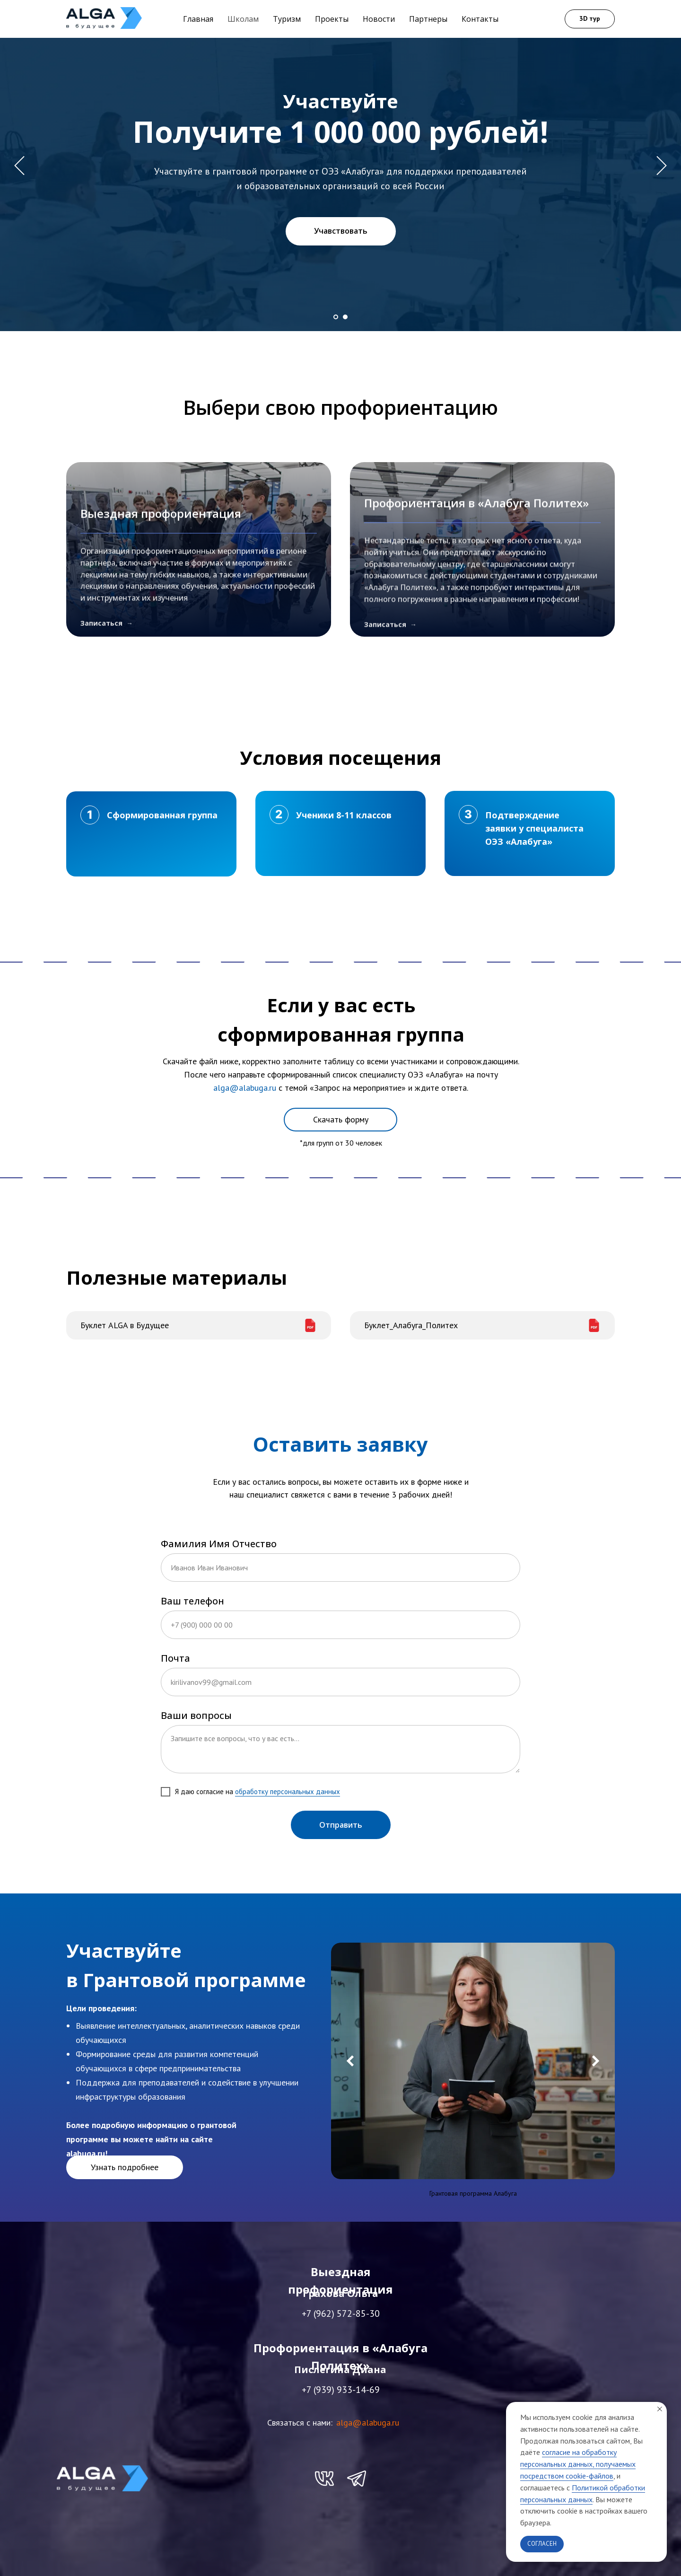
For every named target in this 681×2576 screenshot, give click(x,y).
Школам (243, 19)
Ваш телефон (192, 1601)
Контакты (480, 19)
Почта (175, 1658)
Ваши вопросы (196, 1715)
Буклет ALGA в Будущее (124, 1325)
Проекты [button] (332, 19)
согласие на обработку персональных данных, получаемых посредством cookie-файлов (578, 2463)
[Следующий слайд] (661, 165)
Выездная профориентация (160, 598)
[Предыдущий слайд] (19, 165)
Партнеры (428, 19)
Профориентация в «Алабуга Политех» (476, 597)
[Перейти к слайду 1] (335, 317)
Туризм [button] (287, 19)
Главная (198, 19)
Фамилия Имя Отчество (219, 1543)
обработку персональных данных (287, 1791)
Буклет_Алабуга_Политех (411, 1325)
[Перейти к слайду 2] (345, 317)
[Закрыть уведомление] (659, 2409)
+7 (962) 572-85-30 (341, 2313)
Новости (379, 19)
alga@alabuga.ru (367, 2422)
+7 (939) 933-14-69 (341, 2389)
